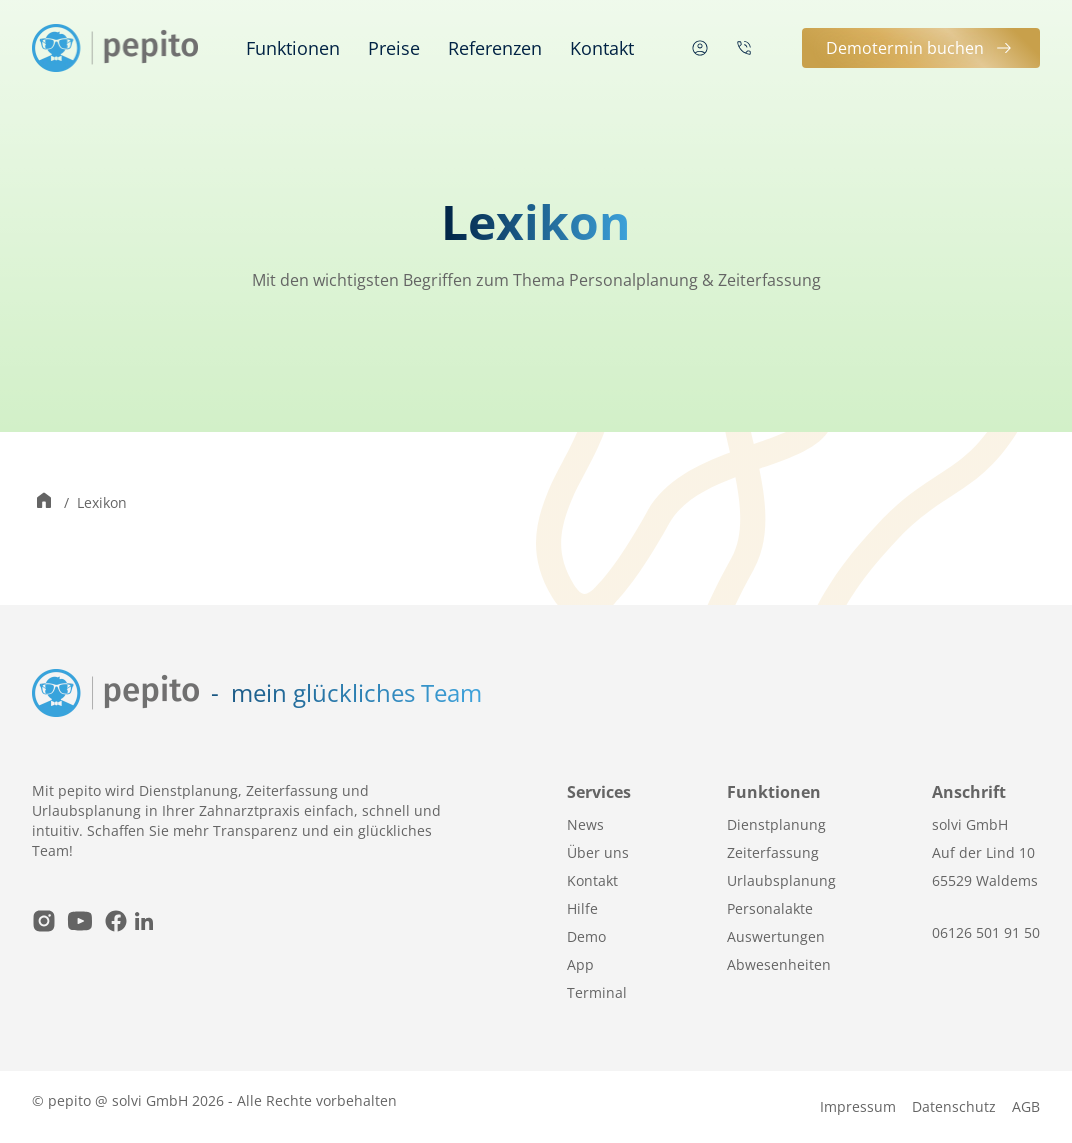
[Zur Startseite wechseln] (44, 502)
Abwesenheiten (779, 964)
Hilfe (582, 908)
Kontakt (602, 48)
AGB (1026, 1106)
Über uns (598, 852)
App (580, 964)
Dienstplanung (776, 824)
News (585, 824)
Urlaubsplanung (781, 880)
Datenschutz (954, 1106)
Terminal (597, 992)
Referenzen (495, 48)
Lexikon (102, 502)
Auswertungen (776, 936)
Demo (586, 936)
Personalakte (770, 908)
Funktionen (293, 48)
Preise (394, 48)
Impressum (858, 1106)
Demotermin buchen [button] (921, 48)
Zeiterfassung (773, 852)
